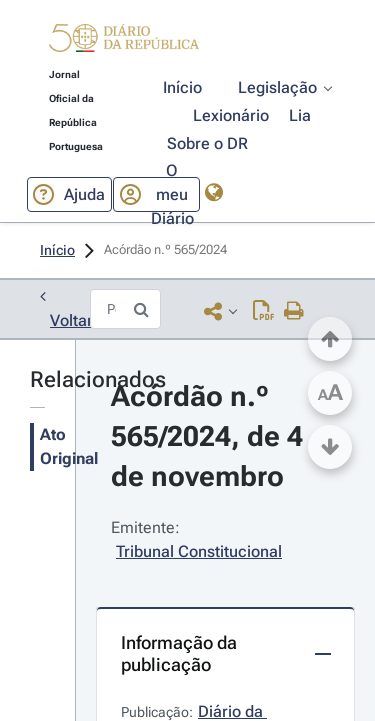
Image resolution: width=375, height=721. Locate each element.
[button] (124, 41)
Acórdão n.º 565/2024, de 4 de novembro (210, 436)
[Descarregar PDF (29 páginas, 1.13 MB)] (263, 310)
